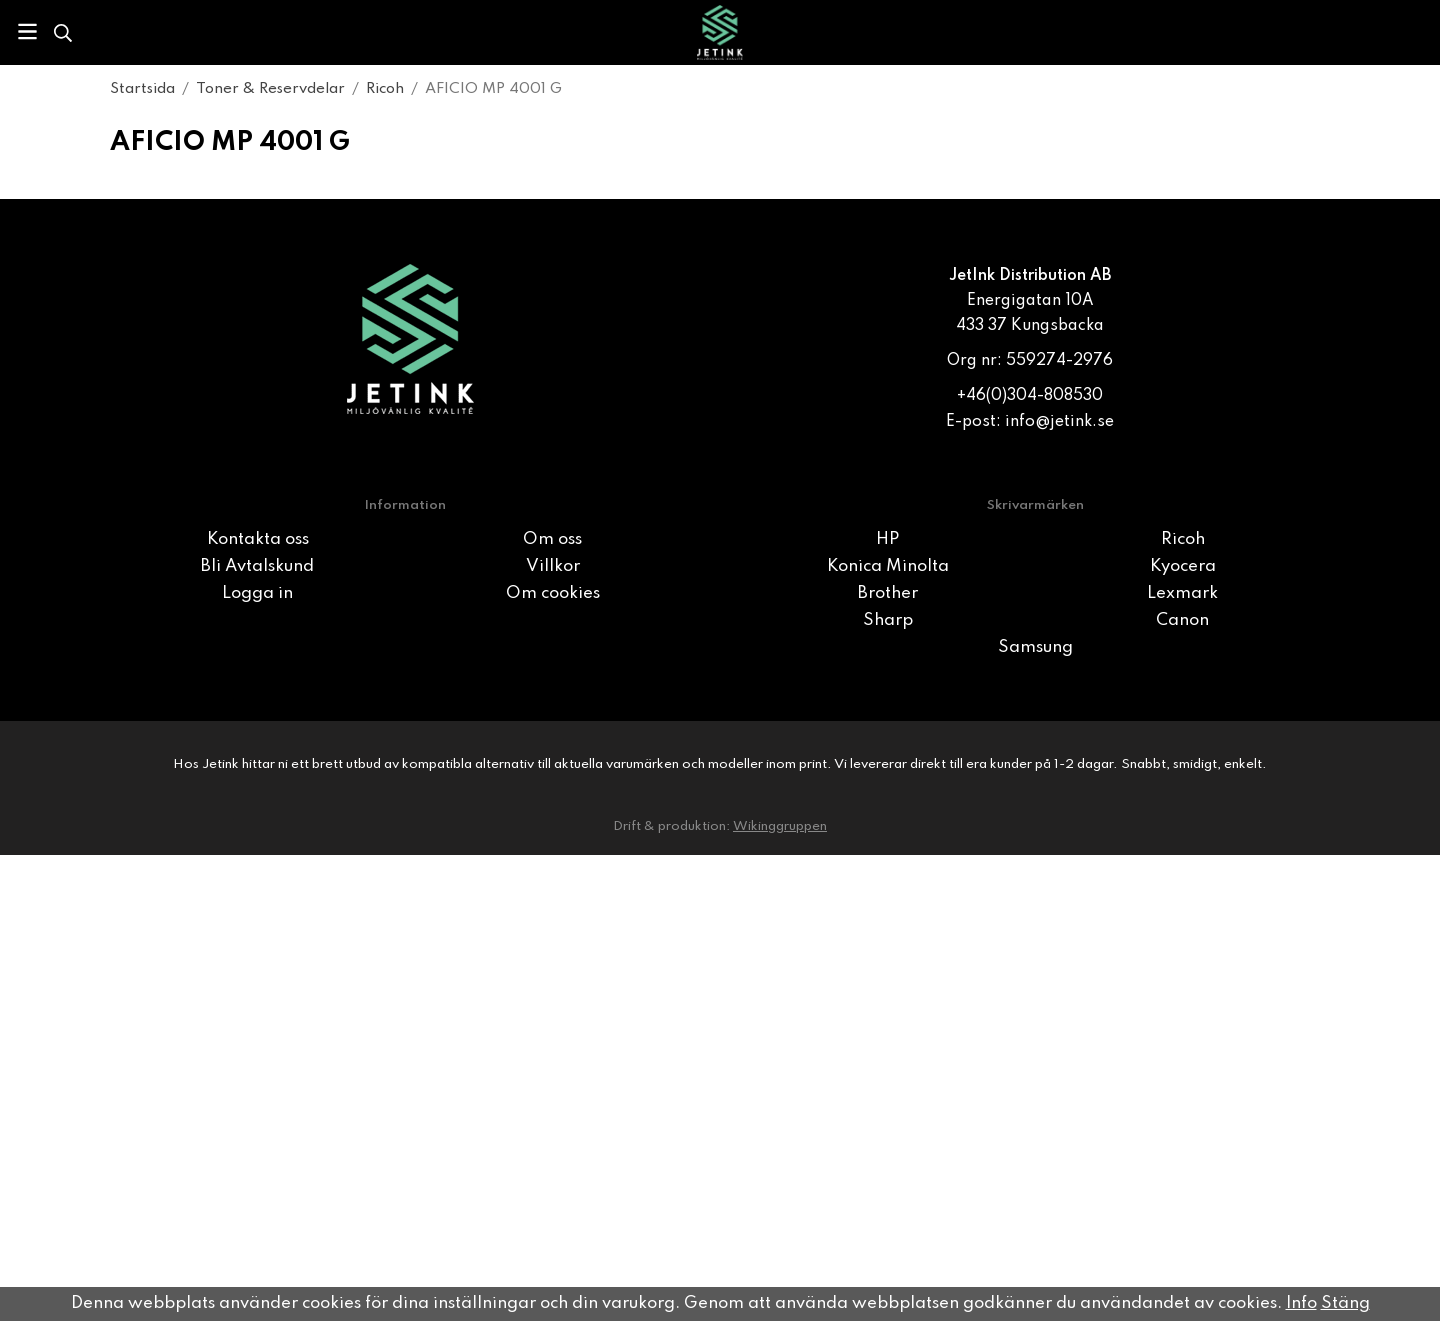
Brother (888, 593)
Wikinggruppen (780, 826)
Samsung (1035, 647)
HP (887, 539)
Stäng (1345, 1303)
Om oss (552, 539)
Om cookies (553, 593)
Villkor (553, 566)
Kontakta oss (258, 539)
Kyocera (1183, 566)
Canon (1182, 620)
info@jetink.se (1059, 422)
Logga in (257, 593)
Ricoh (1183, 539)
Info (1301, 1303)
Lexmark (1182, 593)
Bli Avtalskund (257, 566)
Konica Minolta (888, 566)
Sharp (888, 620)
